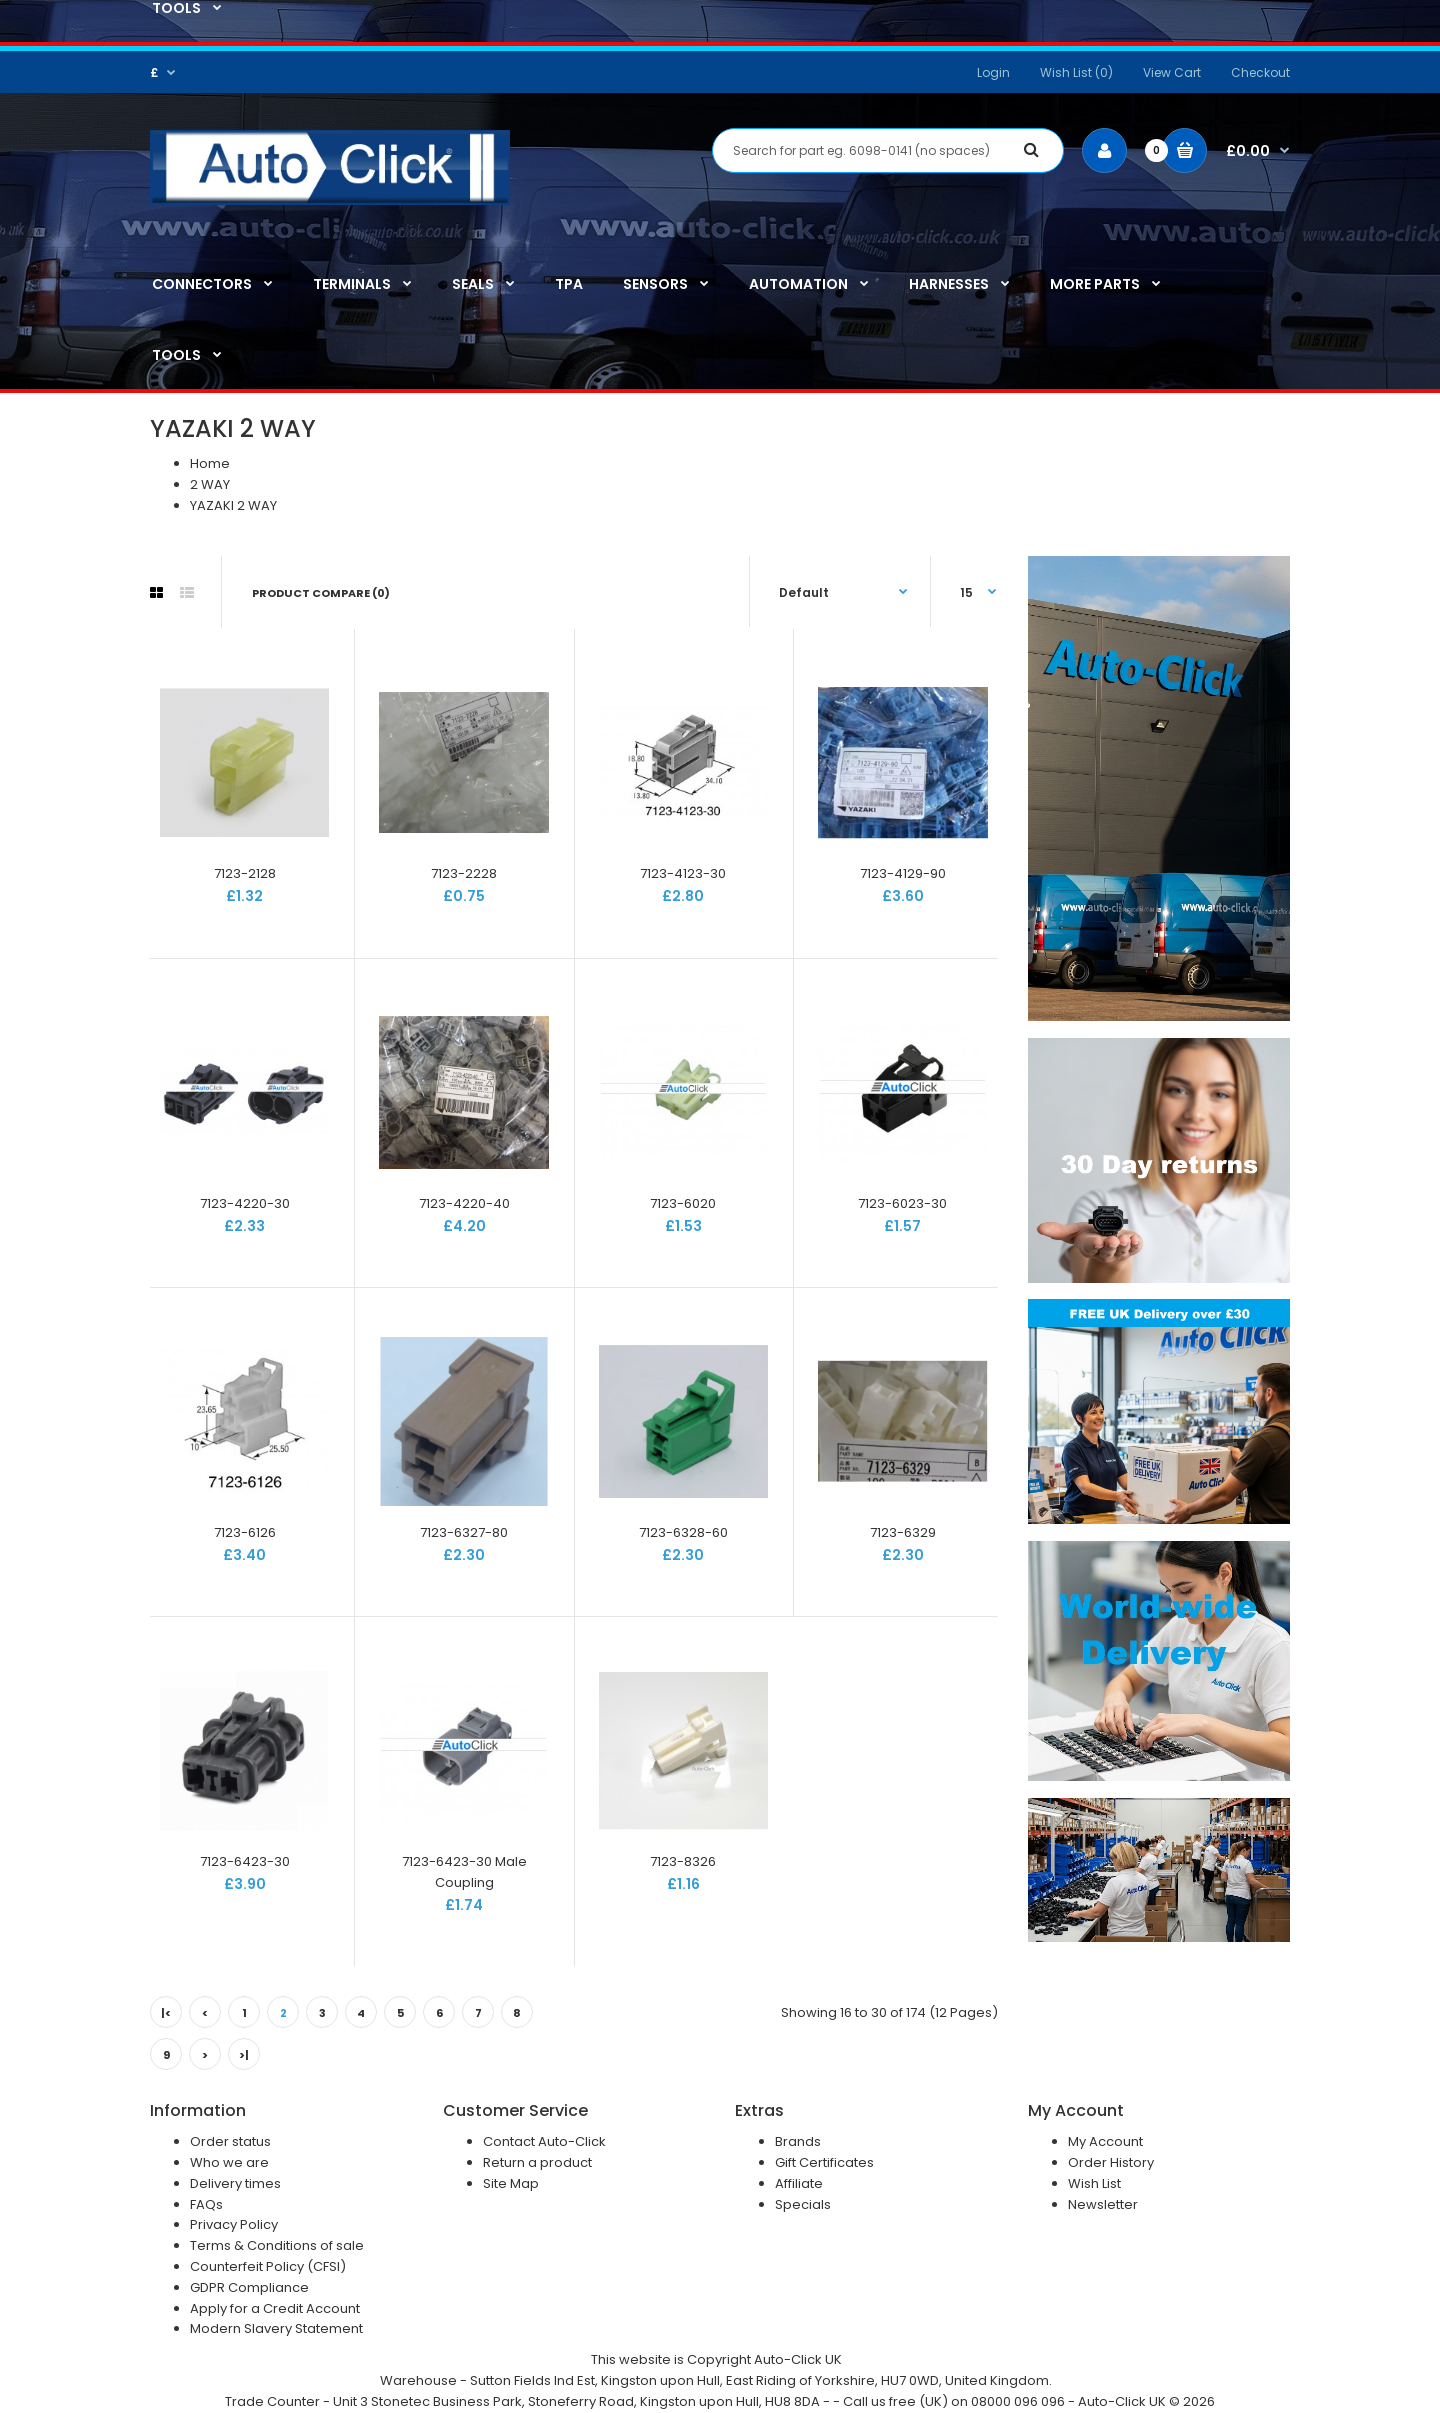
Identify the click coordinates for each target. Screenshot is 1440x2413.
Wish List (1094, 2183)
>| (244, 2055)
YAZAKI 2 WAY (233, 505)
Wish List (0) (1076, 72)
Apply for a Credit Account (275, 2308)
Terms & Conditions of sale (277, 2245)
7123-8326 (683, 1861)
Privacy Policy (234, 2224)
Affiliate (799, 2183)
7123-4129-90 (903, 873)
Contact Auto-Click (544, 2141)
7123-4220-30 (245, 1203)
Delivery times (235, 2183)
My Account (1105, 2141)
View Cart (1172, 72)
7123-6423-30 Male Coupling (464, 1872)
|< (166, 2013)
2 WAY (210, 484)
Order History (1111, 2162)
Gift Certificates (824, 2162)
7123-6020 (683, 1203)
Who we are (229, 2162)
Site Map (511, 2183)
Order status (230, 2141)
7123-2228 (464, 873)
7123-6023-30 (902, 1203)
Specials (803, 2204)
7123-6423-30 (245, 1861)
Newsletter (1103, 2204)
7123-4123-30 (683, 873)
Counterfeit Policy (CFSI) (268, 2266)
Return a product (537, 2162)
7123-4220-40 (464, 1203)
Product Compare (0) (321, 593)
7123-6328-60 (683, 1532)
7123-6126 (245, 1532)
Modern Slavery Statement (276, 2328)
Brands (798, 2141)
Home (210, 463)
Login (993, 72)
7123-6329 (903, 1532)
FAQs (206, 2204)
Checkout (1260, 72)
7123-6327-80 (464, 1532)
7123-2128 (245, 873)
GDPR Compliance (249, 2287)
